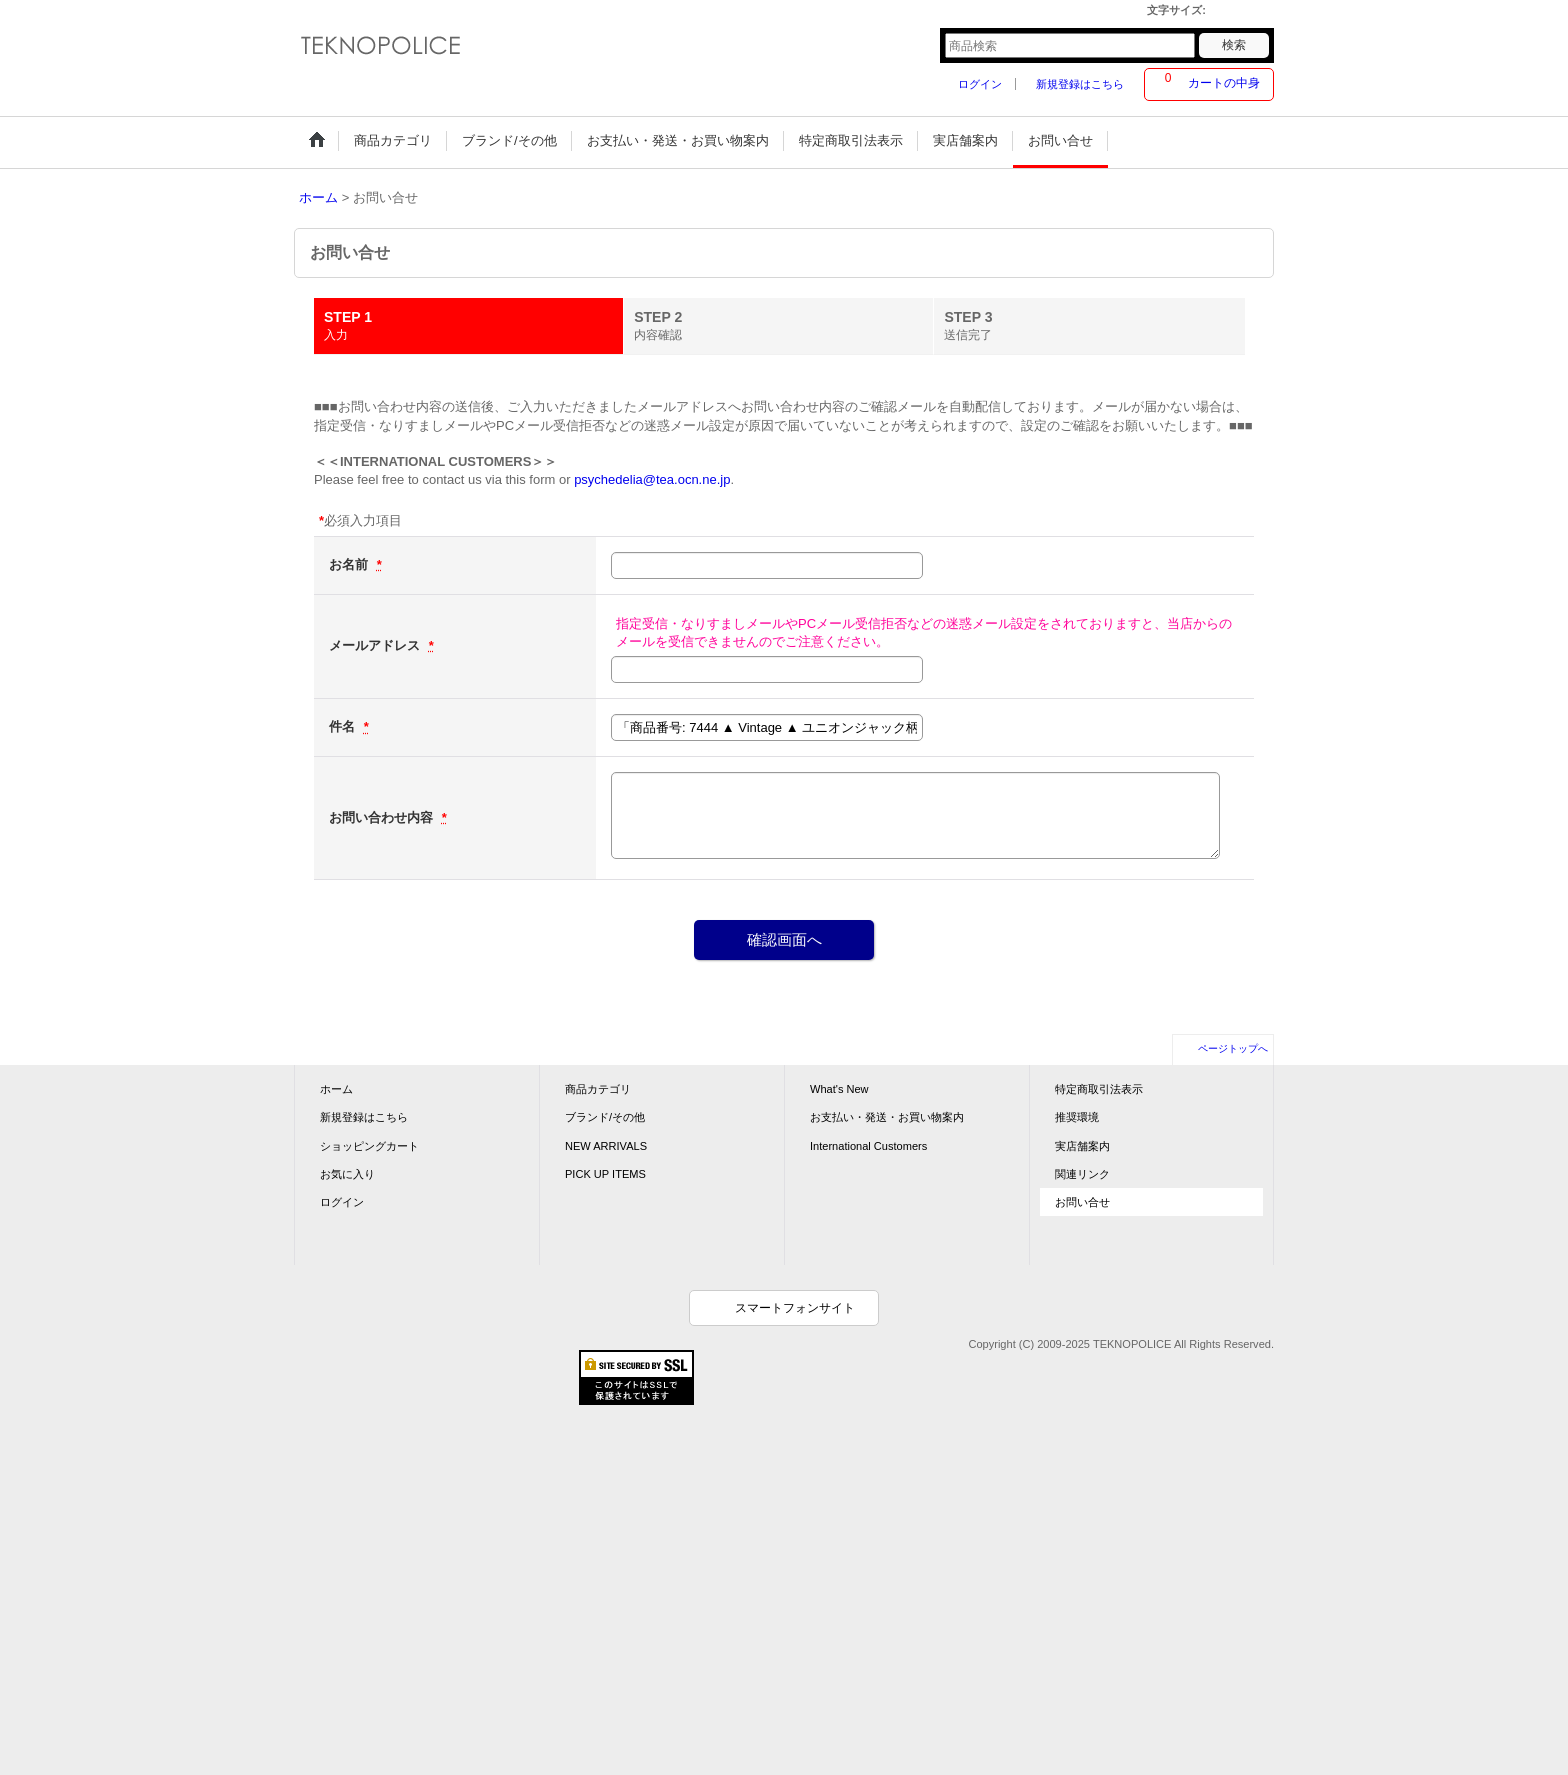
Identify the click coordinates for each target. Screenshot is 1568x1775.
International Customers (868, 1146)
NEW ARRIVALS (606, 1146)
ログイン (980, 84)
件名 (344, 726)
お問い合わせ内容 (383, 817)
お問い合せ (1082, 1202)
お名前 (350, 564)
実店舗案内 (1082, 1146)
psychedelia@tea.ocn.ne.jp (652, 479)
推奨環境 (1077, 1117)
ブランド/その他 (605, 1117)
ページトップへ (1233, 1048)
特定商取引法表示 (1099, 1089)
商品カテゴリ (598, 1089)
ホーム (336, 1089)
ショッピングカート (369, 1146)
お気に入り (347, 1174)
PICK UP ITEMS (605, 1174)
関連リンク (1082, 1174)
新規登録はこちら (1080, 84)
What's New (839, 1089)
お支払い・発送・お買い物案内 (887, 1117)
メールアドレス (376, 645)
